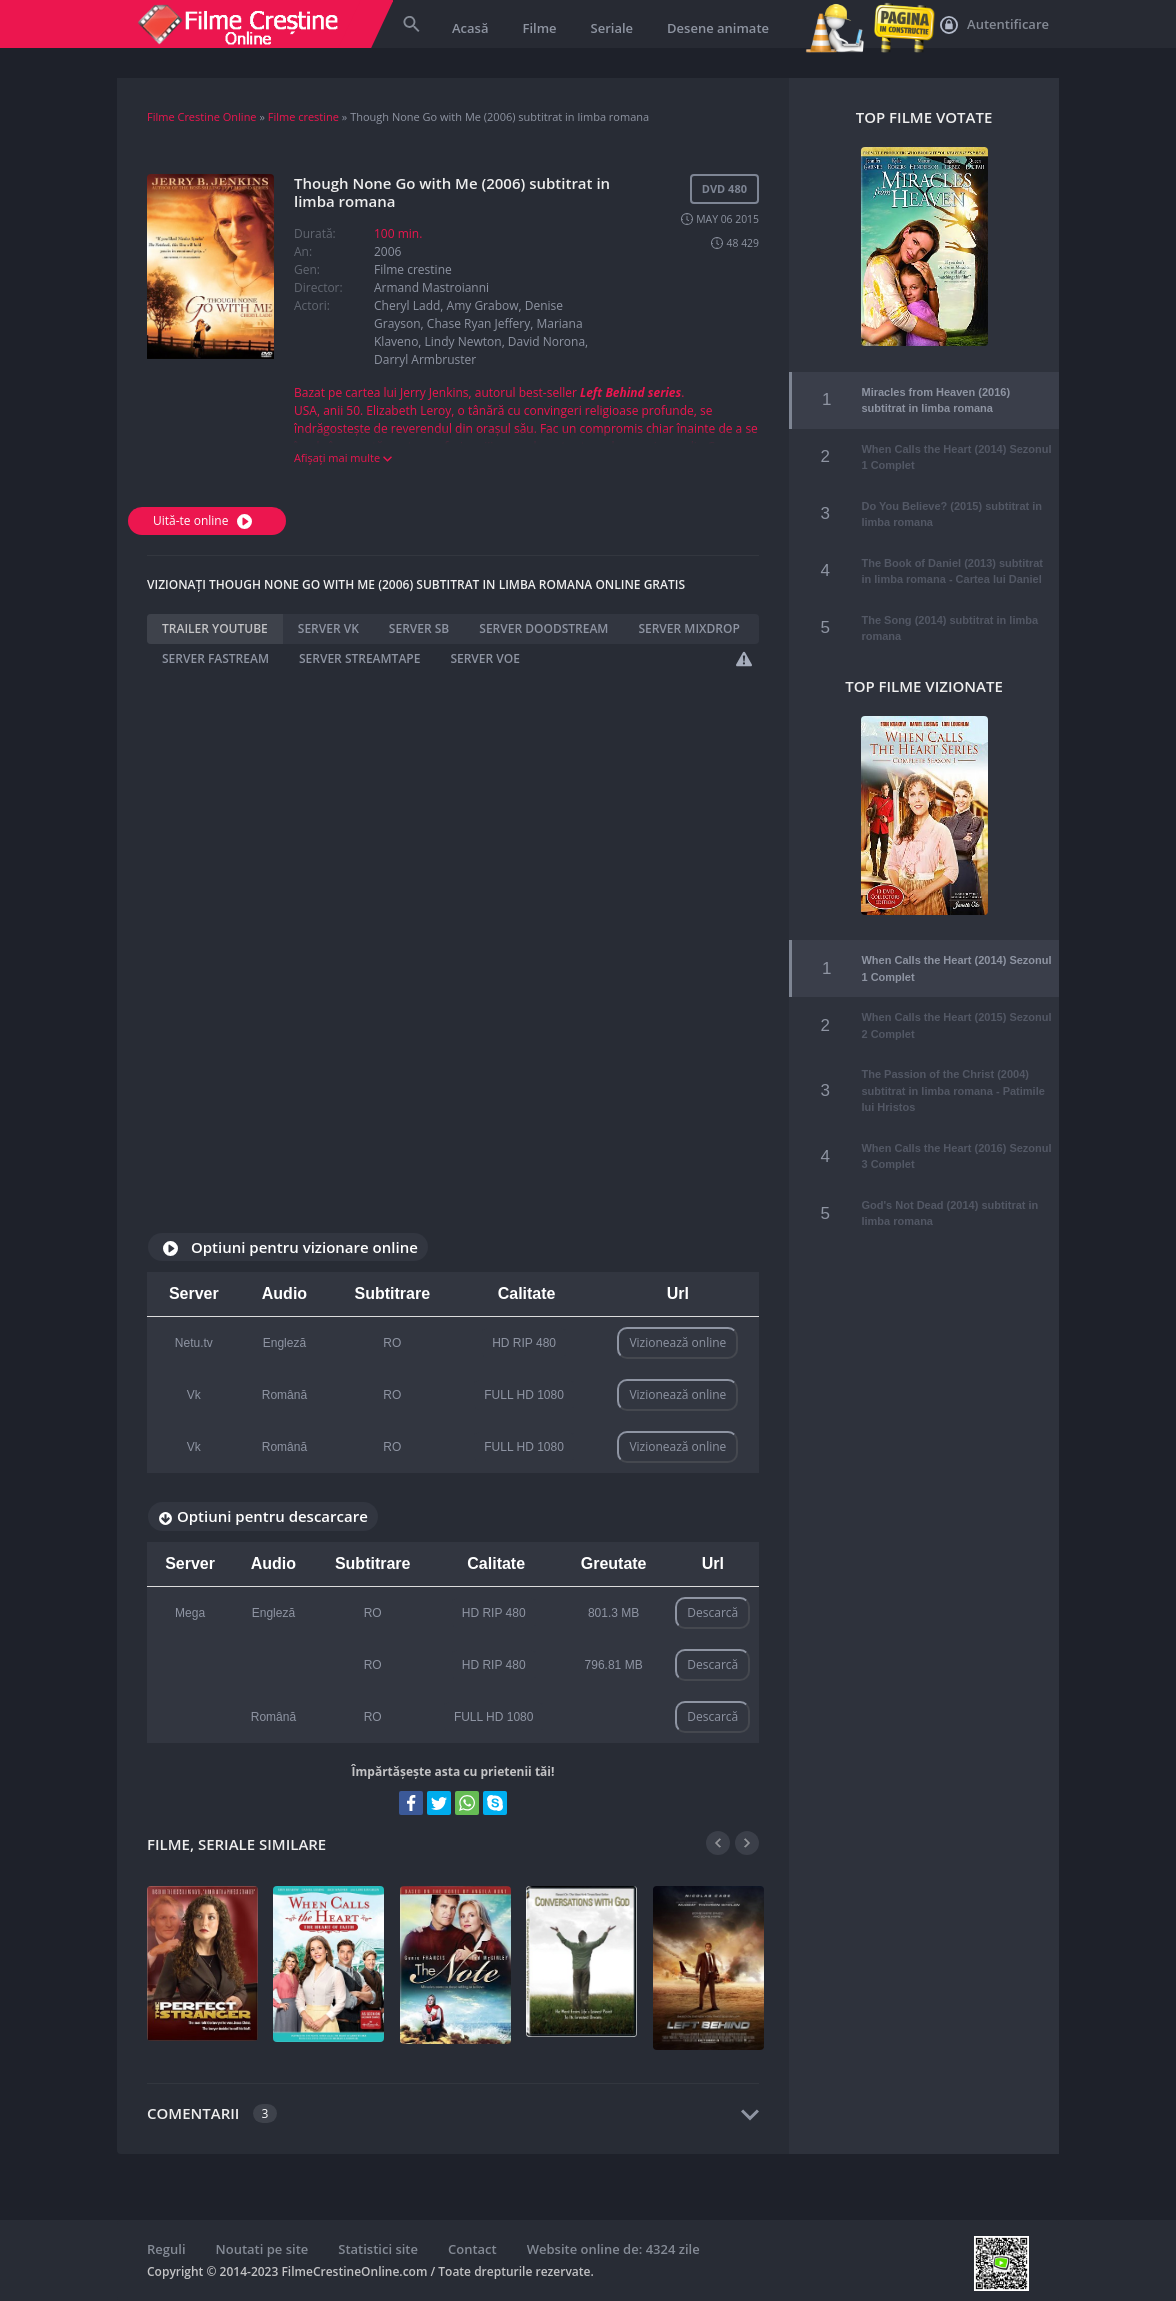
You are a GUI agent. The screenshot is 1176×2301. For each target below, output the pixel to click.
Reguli (166, 2249)
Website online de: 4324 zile (613, 2249)
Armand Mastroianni (431, 287)
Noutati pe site (262, 2249)
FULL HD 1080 (524, 1395)
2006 (387, 251)
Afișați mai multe (343, 457)
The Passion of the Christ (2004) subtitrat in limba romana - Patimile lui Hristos (952, 1071)
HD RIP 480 (524, 1343)
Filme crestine (303, 116)
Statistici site (378, 2249)
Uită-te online (205, 520)
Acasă (470, 28)
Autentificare (994, 25)
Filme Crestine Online (202, 116)
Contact (472, 2249)
